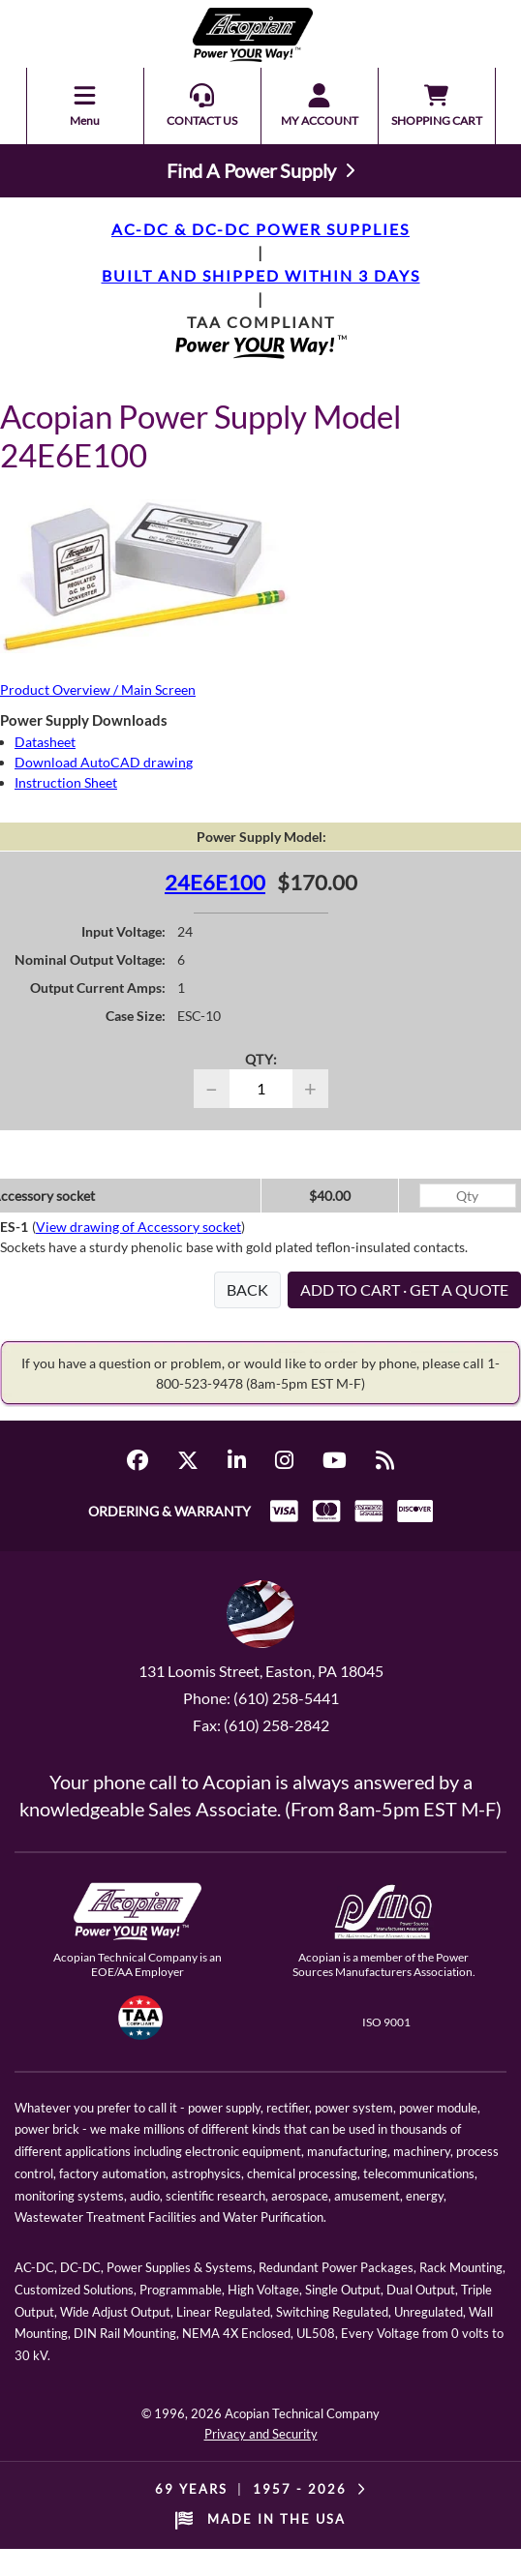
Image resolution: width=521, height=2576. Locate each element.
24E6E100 (215, 882)
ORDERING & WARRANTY (169, 1511)
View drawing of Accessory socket (138, 1226)
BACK (247, 1289)
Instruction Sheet (66, 782)
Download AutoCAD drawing (104, 762)
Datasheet (45, 742)
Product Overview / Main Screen (98, 689)
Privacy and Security (261, 2433)
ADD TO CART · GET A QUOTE (404, 1289)
